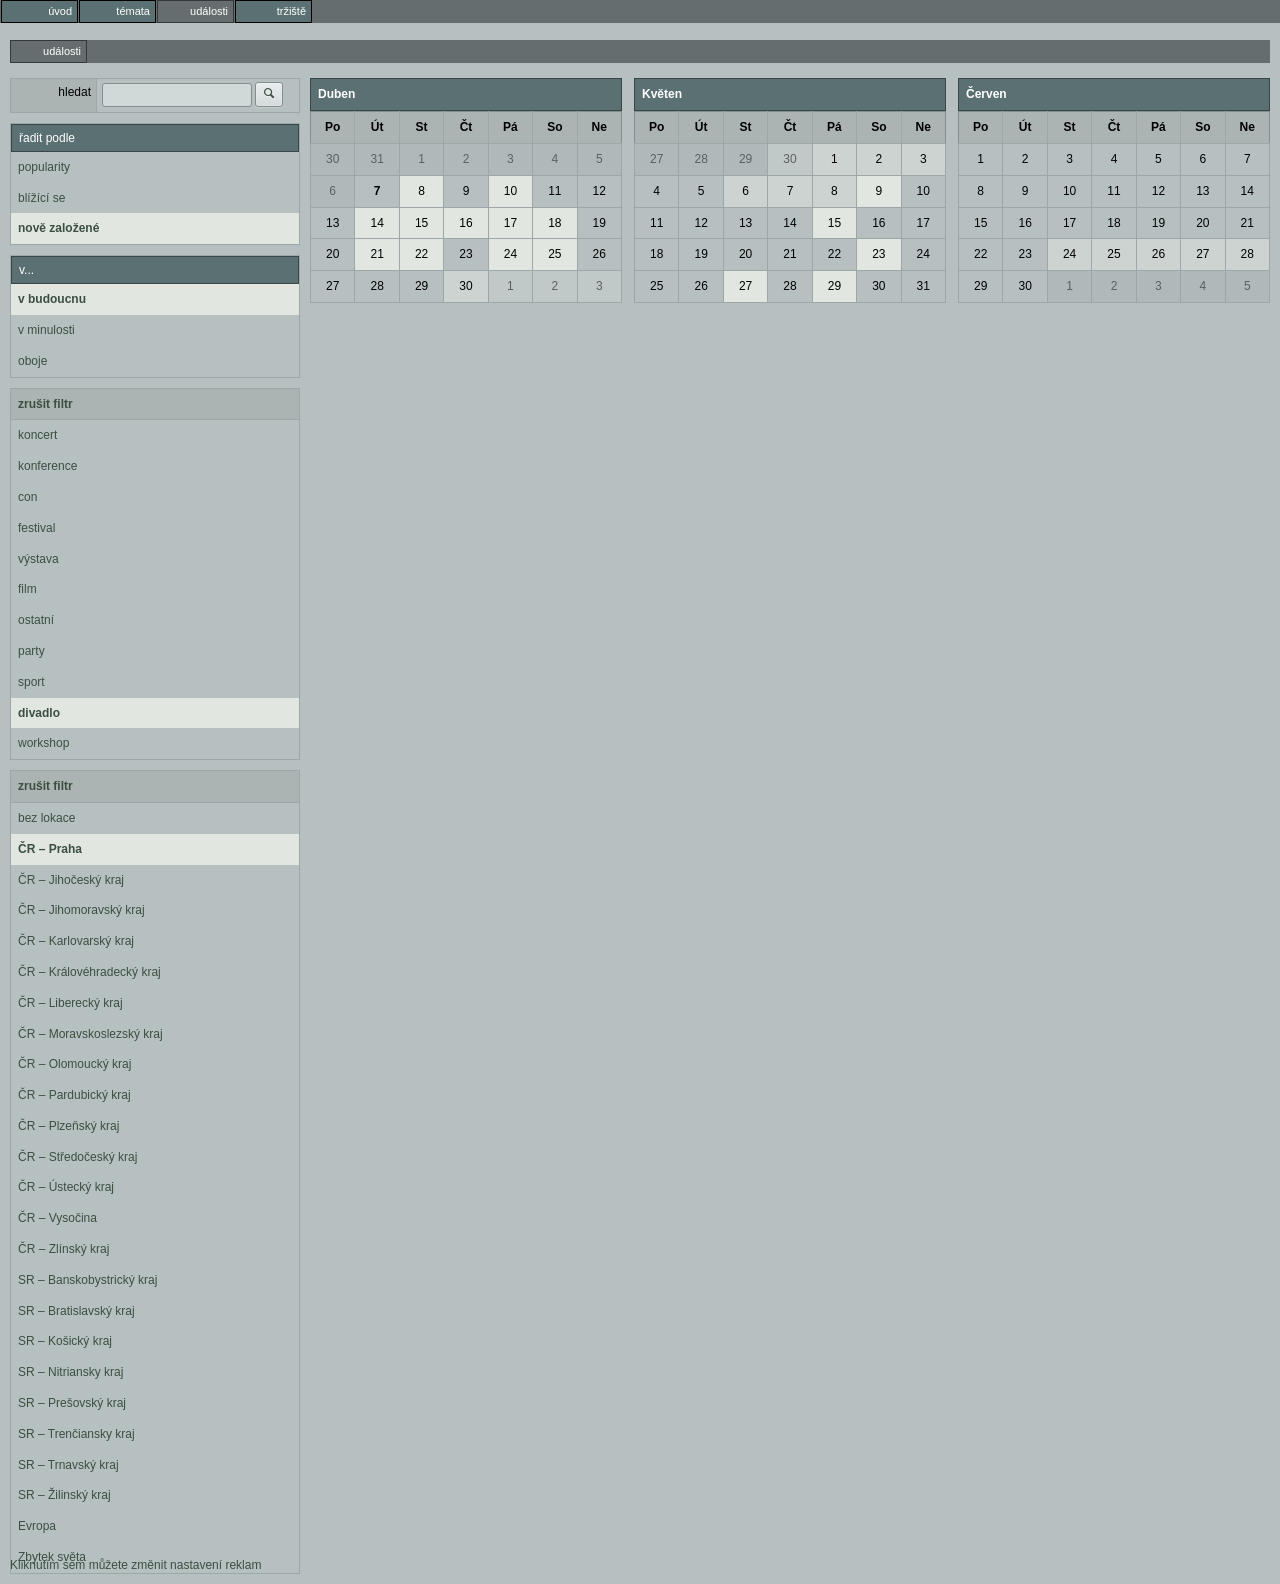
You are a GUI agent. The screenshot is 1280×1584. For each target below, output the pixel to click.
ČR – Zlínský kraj (63, 1249)
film (27, 589)
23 (465, 254)
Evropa (37, 1526)
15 (421, 223)
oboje (32, 361)
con (27, 497)
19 (599, 223)
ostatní (36, 620)
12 (599, 191)
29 (421, 286)
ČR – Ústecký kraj (66, 1187)
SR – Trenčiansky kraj (76, 1434)
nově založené (58, 228)
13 (332, 223)
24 (510, 254)
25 (554, 254)
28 (376, 286)
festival (36, 528)
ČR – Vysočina (57, 1218)
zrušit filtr (45, 404)
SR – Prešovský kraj (72, 1403)
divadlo (39, 713)
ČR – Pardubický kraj (74, 1095)
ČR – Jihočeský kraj (71, 880)
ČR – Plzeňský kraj (68, 1126)
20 (332, 254)
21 (376, 254)
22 (421, 254)
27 (332, 286)
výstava (38, 559)
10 (510, 191)
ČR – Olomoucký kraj (74, 1064)
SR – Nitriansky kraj (70, 1372)
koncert (37, 435)
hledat (74, 92)
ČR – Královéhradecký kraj (89, 972)
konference (47, 466)
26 (599, 254)
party (31, 651)
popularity (44, 167)
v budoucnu (52, 299)
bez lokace (46, 818)
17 (510, 223)
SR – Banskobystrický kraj (87, 1280)
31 (376, 159)
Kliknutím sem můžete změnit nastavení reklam (135, 1565)
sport (31, 682)
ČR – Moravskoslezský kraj (90, 1034)
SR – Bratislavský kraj (76, 1311)
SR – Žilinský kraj (64, 1495)
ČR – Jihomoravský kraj (81, 910)
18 (554, 223)
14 (376, 223)
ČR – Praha (50, 849)
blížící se (41, 198)
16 (465, 223)
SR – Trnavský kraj (68, 1465)
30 (332, 159)
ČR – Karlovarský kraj (76, 941)
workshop (43, 743)
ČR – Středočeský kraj (77, 1157)
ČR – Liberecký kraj (70, 1003)
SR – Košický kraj (65, 1341)
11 (554, 191)
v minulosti (46, 330)
